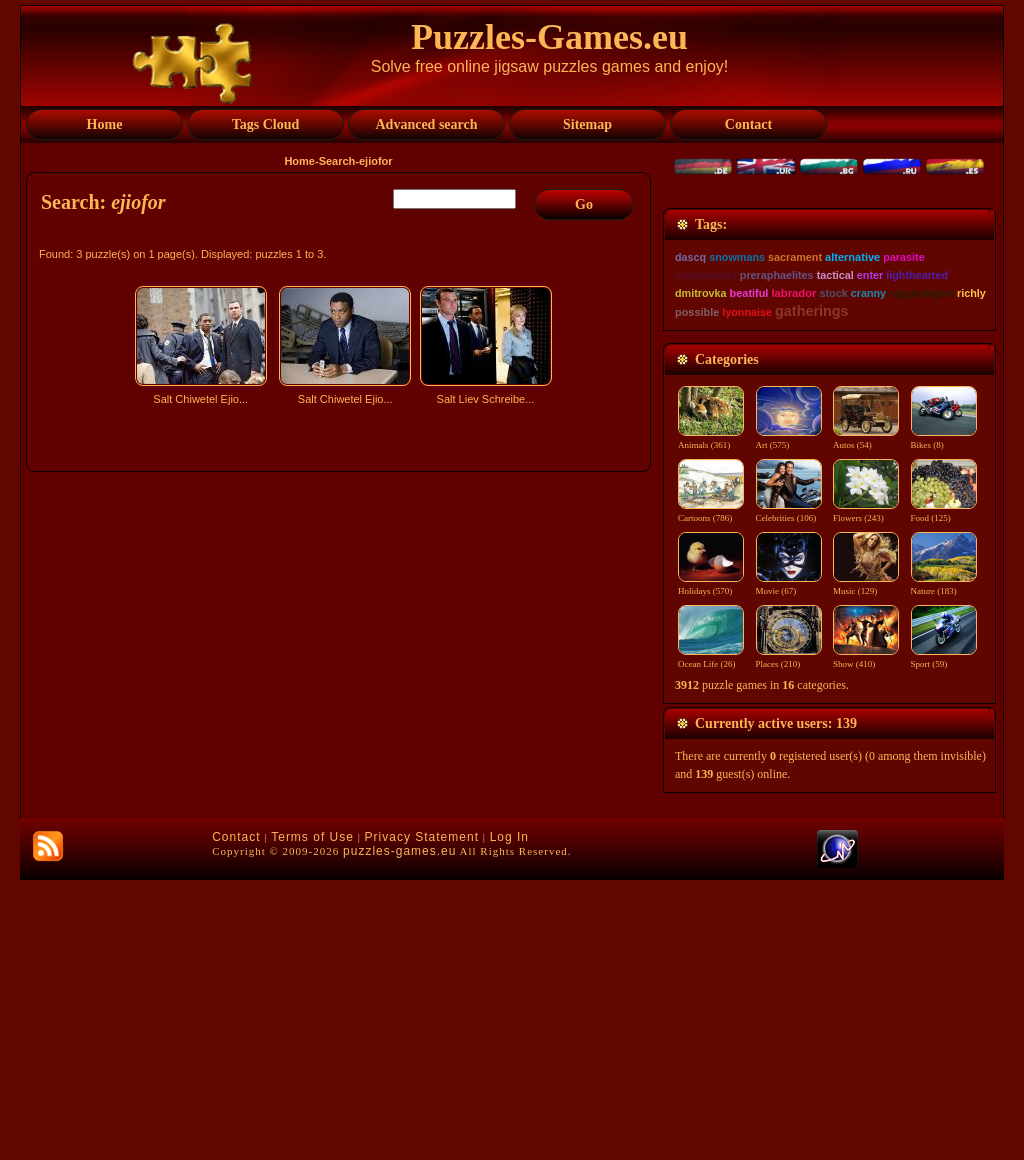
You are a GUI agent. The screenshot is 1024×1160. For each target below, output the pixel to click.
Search (337, 161)
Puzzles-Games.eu (549, 37)
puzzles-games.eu (399, 1131)
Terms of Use (312, 1117)
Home (299, 161)
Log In (509, 1117)
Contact (236, 1117)
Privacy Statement (422, 1117)
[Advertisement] (341, 587)
